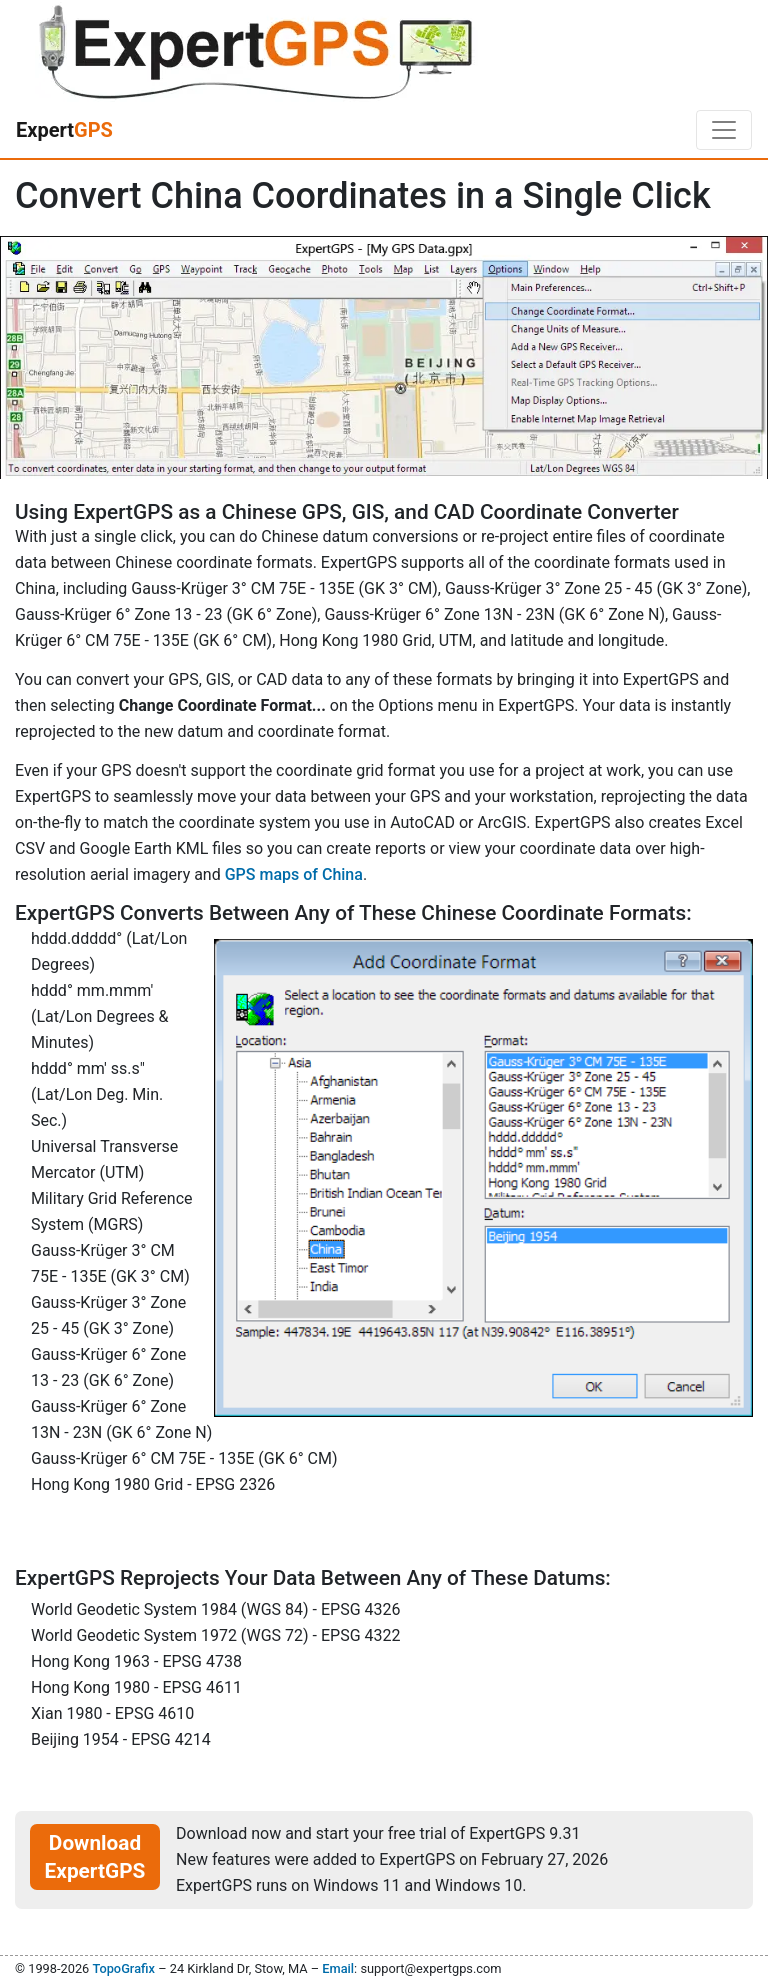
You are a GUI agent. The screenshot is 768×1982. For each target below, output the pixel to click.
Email (338, 1968)
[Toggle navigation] (724, 130)
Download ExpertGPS (95, 1857)
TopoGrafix (123, 1968)
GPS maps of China (294, 874)
